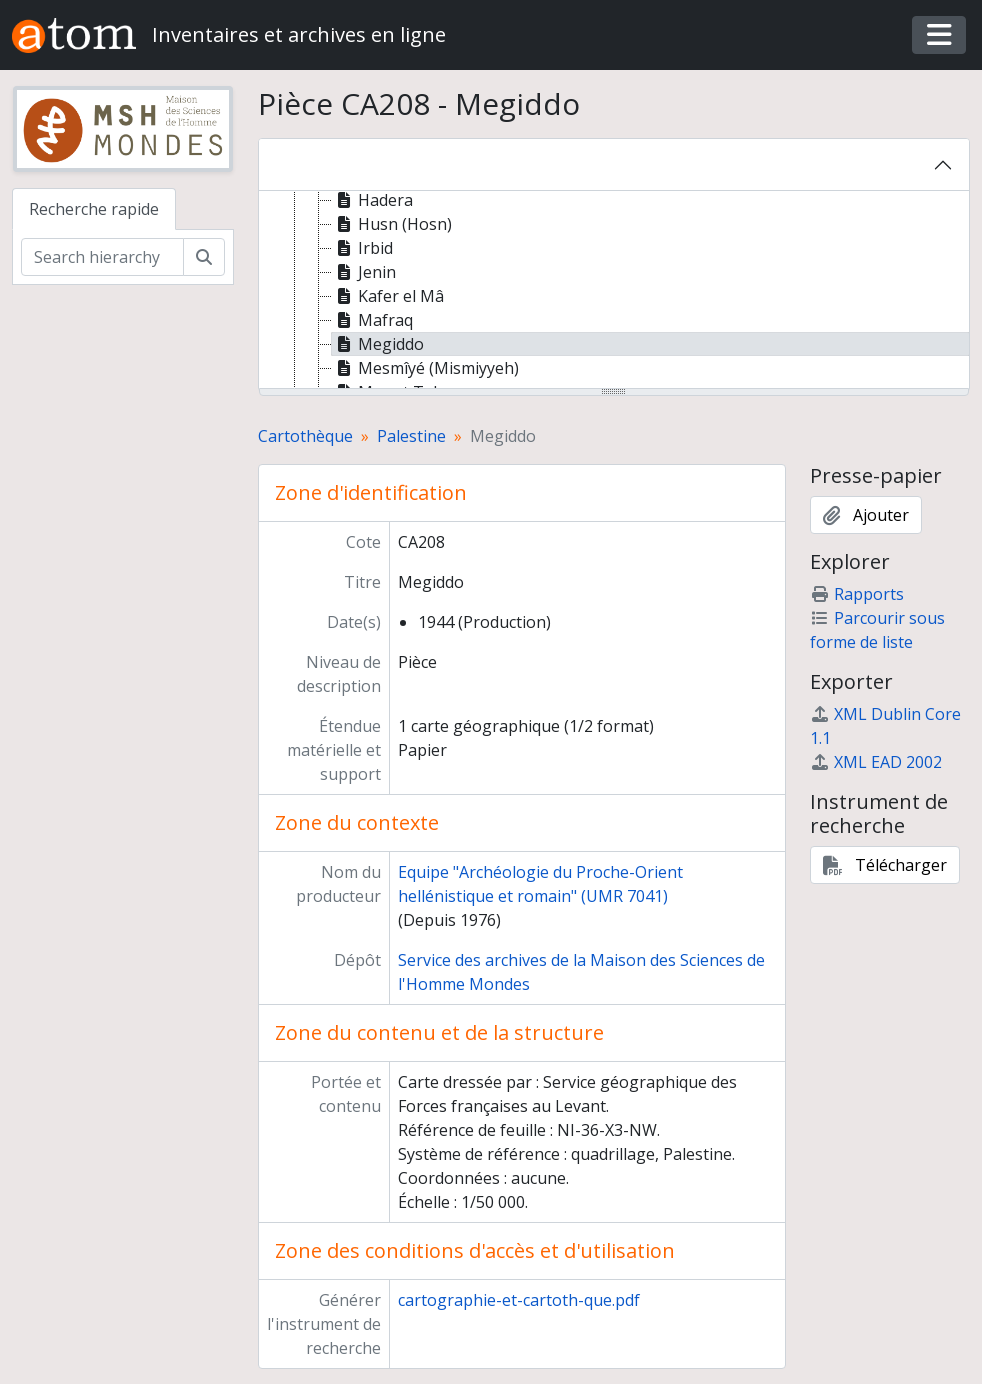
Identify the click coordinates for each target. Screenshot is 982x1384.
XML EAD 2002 (876, 762)
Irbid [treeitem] (362, 248)
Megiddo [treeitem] (378, 344)
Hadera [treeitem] (372, 200)
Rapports (857, 594)
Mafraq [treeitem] (372, 320)
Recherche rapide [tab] (94, 209)
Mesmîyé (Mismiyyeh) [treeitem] (425, 368)
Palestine (411, 436)
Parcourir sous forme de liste (877, 630)
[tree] (614, 291)
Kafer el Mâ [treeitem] (388, 296)
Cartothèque (305, 436)
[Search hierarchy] (102, 257)
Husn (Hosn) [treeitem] (392, 224)
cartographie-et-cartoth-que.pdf (519, 1300)
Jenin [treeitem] (364, 272)
